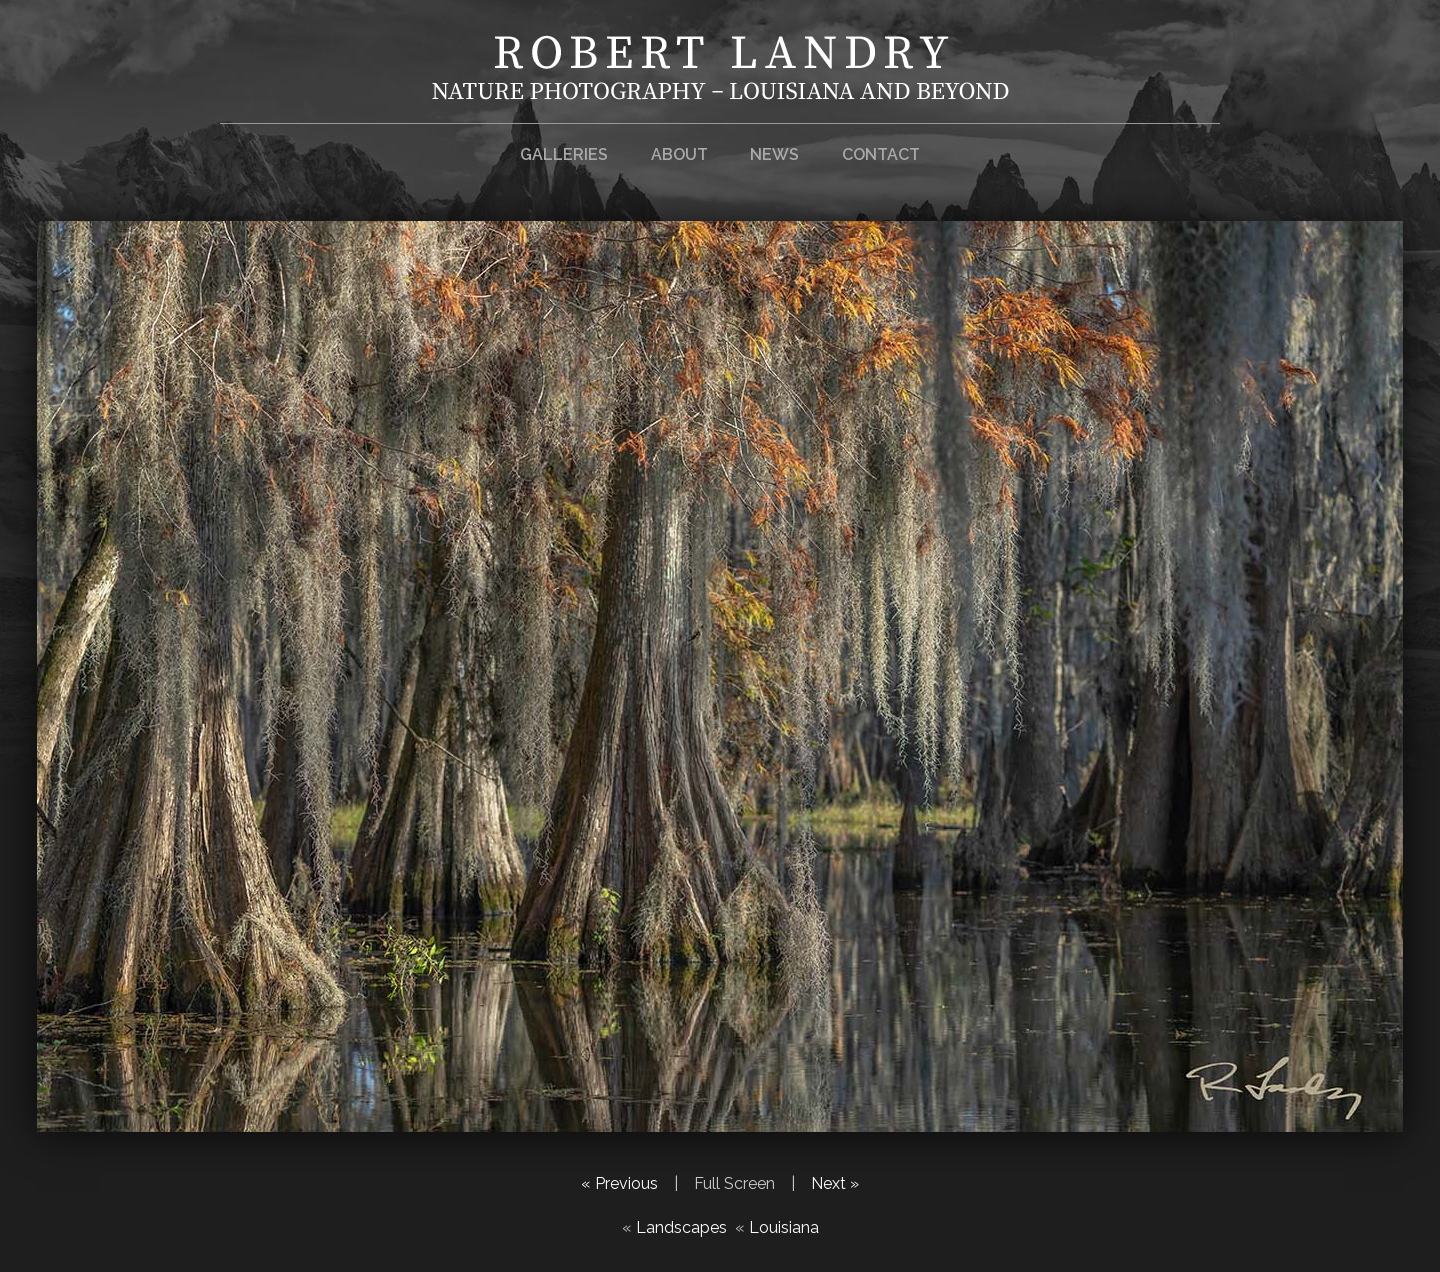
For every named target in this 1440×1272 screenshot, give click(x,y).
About (679, 154)
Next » (835, 1183)
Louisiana (784, 1227)
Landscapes (681, 1227)
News (774, 154)
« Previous (619, 1183)
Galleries (564, 154)
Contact (881, 154)
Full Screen (734, 1183)
